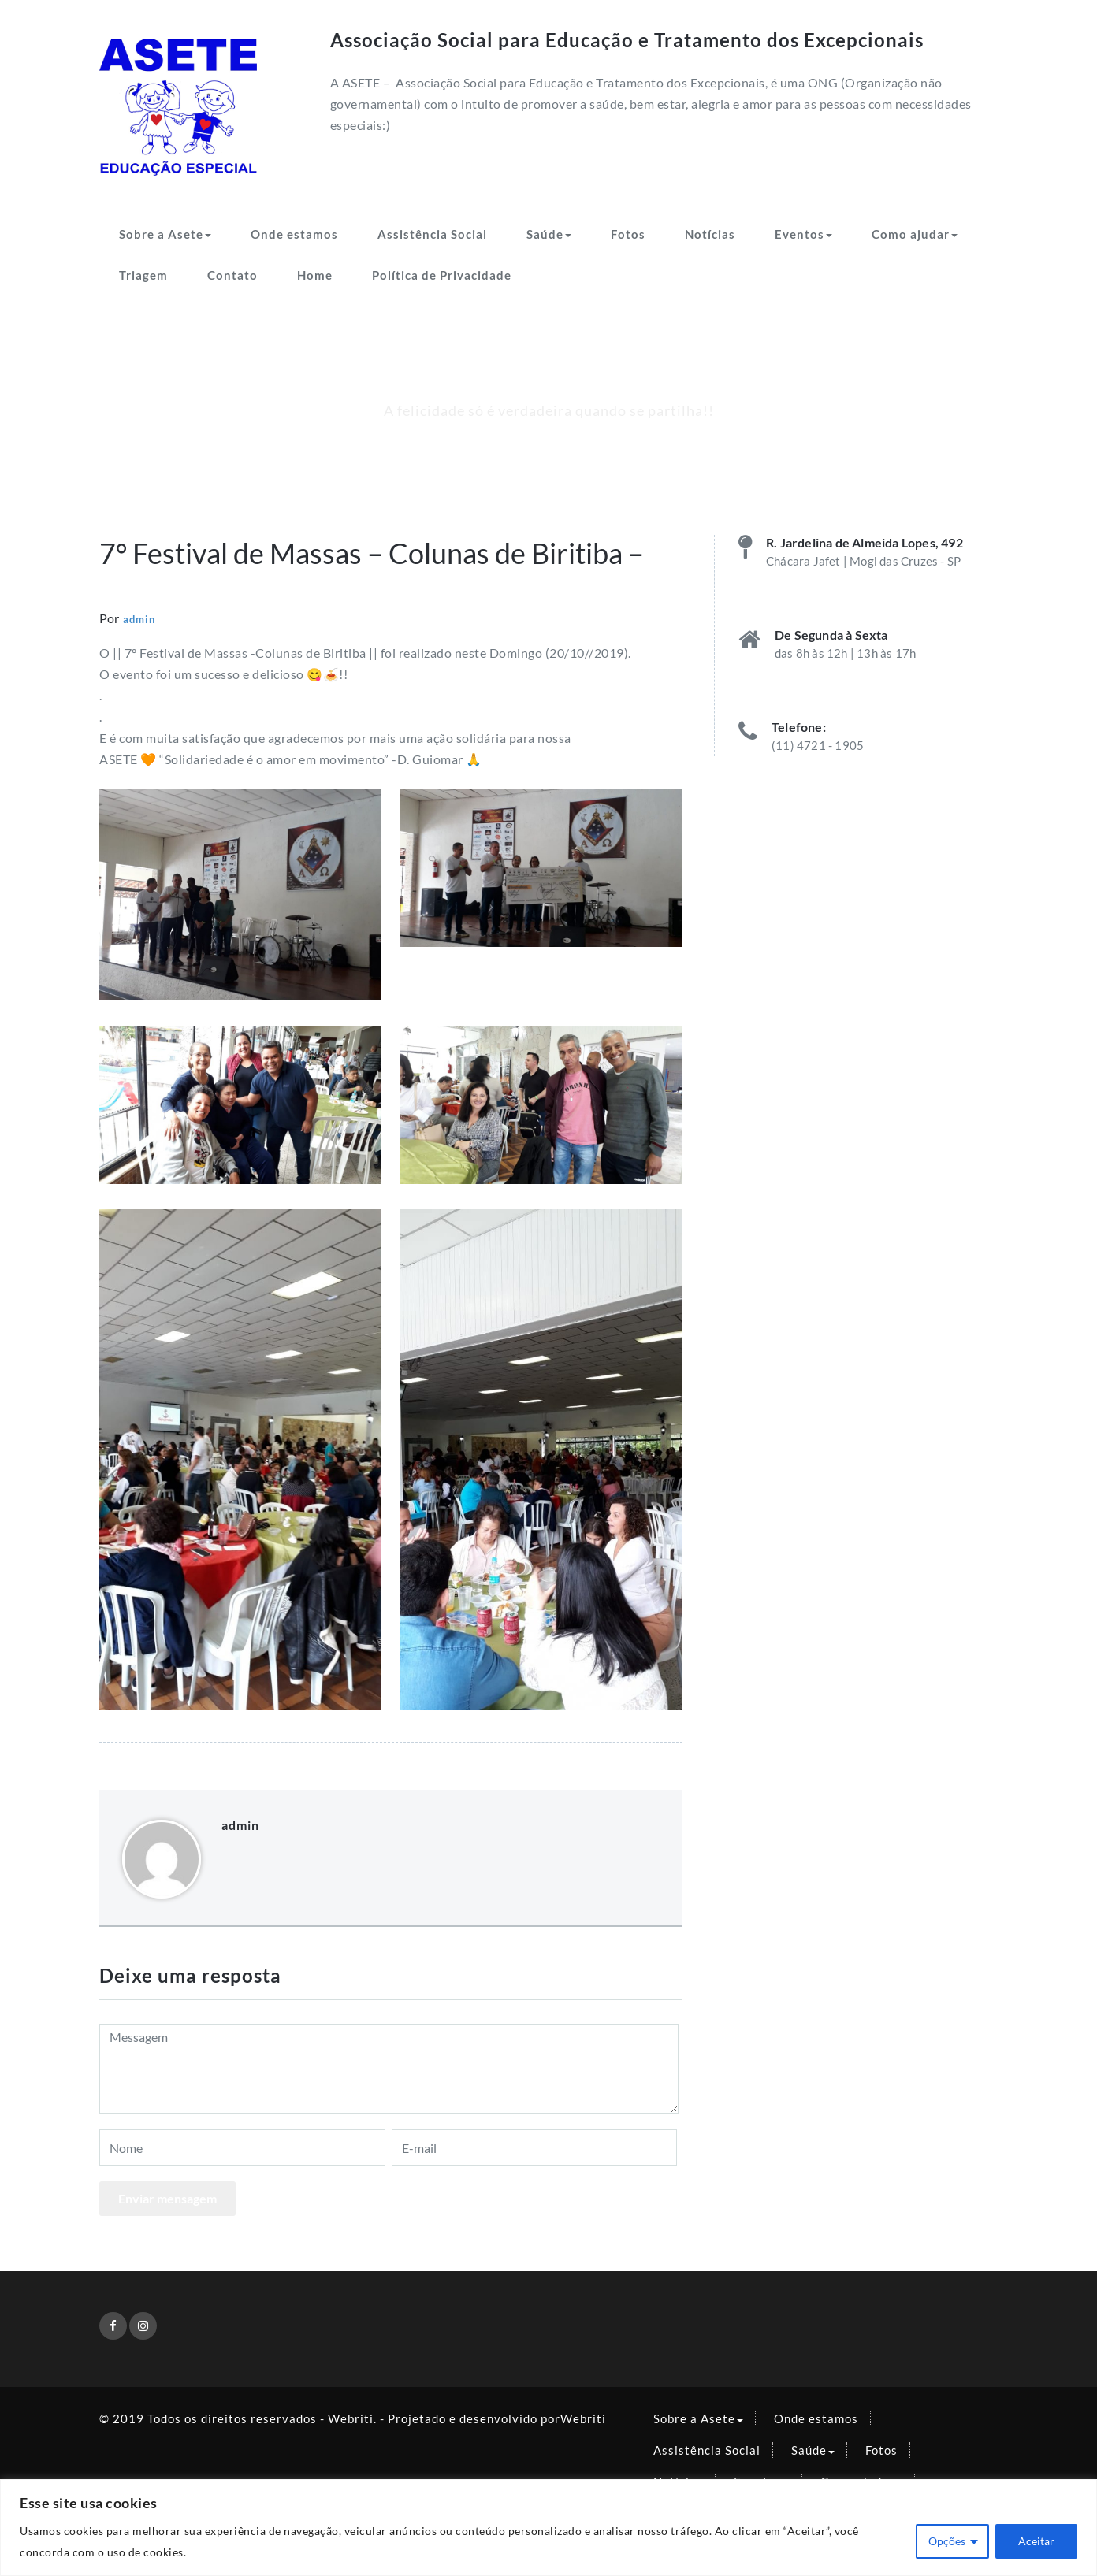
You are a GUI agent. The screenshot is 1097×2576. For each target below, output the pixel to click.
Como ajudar (915, 234)
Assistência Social (432, 234)
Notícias (710, 234)
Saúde (548, 234)
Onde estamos (294, 234)
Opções (946, 2541)
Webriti (583, 2418)
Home (315, 275)
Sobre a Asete (165, 234)
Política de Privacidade (441, 275)
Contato (232, 275)
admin (139, 619)
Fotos (628, 234)
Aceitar (1036, 2541)
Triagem (143, 275)
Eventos (803, 234)
